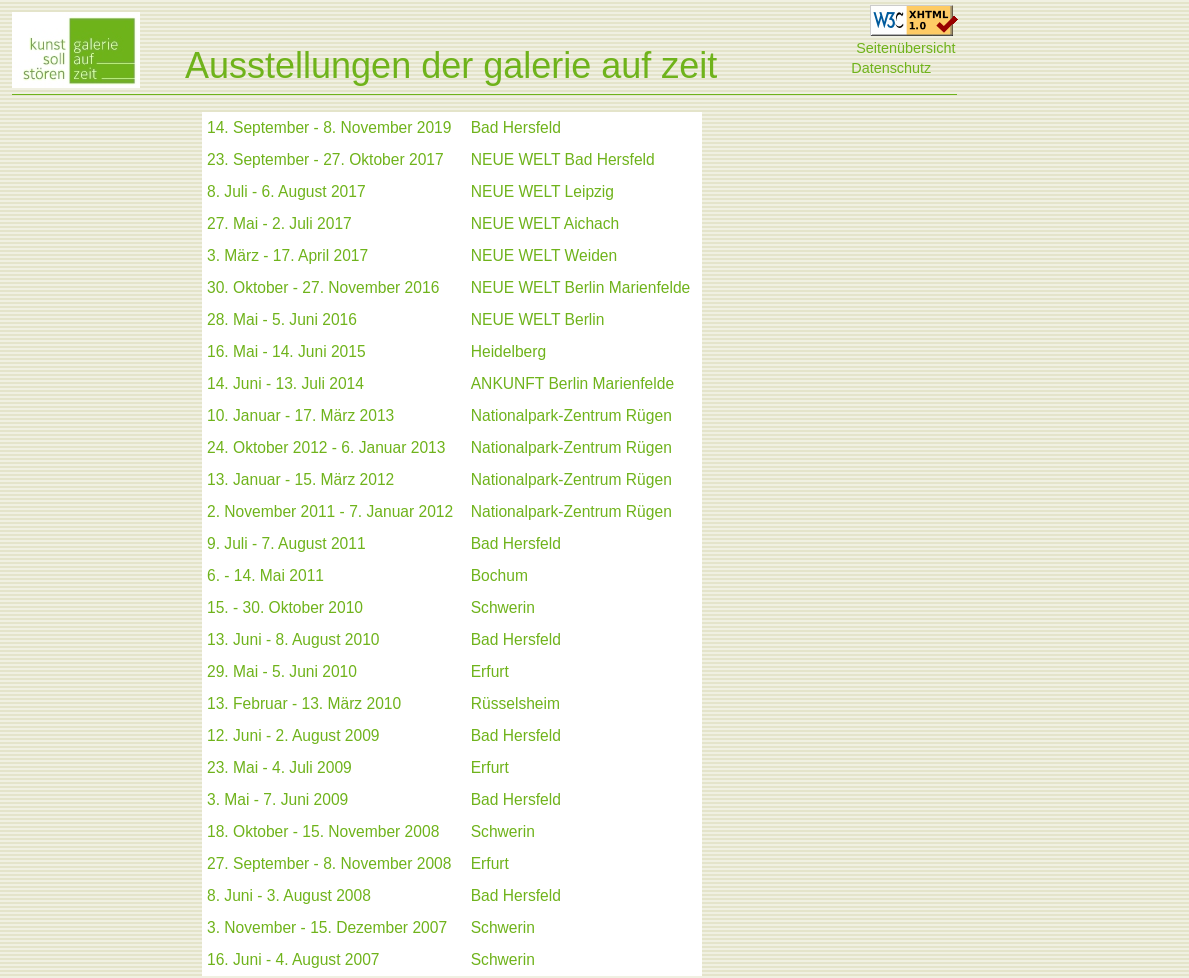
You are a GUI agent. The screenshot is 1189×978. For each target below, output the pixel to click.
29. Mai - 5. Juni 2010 (282, 671)
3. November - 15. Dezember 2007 (327, 927)
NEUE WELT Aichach (545, 223)
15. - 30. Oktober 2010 (285, 607)
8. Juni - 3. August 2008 (289, 895)
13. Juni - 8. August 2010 (293, 639)
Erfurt (490, 671)
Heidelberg (508, 351)
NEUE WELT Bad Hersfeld (563, 159)
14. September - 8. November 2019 (329, 127)
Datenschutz (891, 68)
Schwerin (503, 607)
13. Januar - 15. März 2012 (300, 479)
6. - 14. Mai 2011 (265, 575)
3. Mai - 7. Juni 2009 (277, 799)
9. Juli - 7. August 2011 (286, 543)
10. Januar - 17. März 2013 (300, 415)
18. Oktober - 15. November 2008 (323, 831)
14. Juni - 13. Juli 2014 (285, 383)
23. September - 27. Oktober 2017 (325, 159)
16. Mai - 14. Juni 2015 (286, 351)
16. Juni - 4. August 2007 (293, 959)
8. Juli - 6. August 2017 (286, 191)
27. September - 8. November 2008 (329, 863)
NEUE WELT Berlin (538, 319)
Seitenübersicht (905, 48)
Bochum (499, 575)
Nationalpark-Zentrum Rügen (571, 415)
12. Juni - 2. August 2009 (293, 735)
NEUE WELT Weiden (544, 255)
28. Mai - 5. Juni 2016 (282, 319)
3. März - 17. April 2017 (287, 255)
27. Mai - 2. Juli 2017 (279, 223)
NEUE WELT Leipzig (542, 191)
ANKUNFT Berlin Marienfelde (572, 383)
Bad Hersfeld (516, 127)
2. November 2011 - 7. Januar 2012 (330, 511)
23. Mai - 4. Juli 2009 (279, 767)
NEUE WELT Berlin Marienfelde (581, 287)
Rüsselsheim (515, 703)
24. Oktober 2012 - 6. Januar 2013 (326, 447)
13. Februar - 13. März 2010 (304, 703)
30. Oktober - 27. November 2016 (323, 287)
